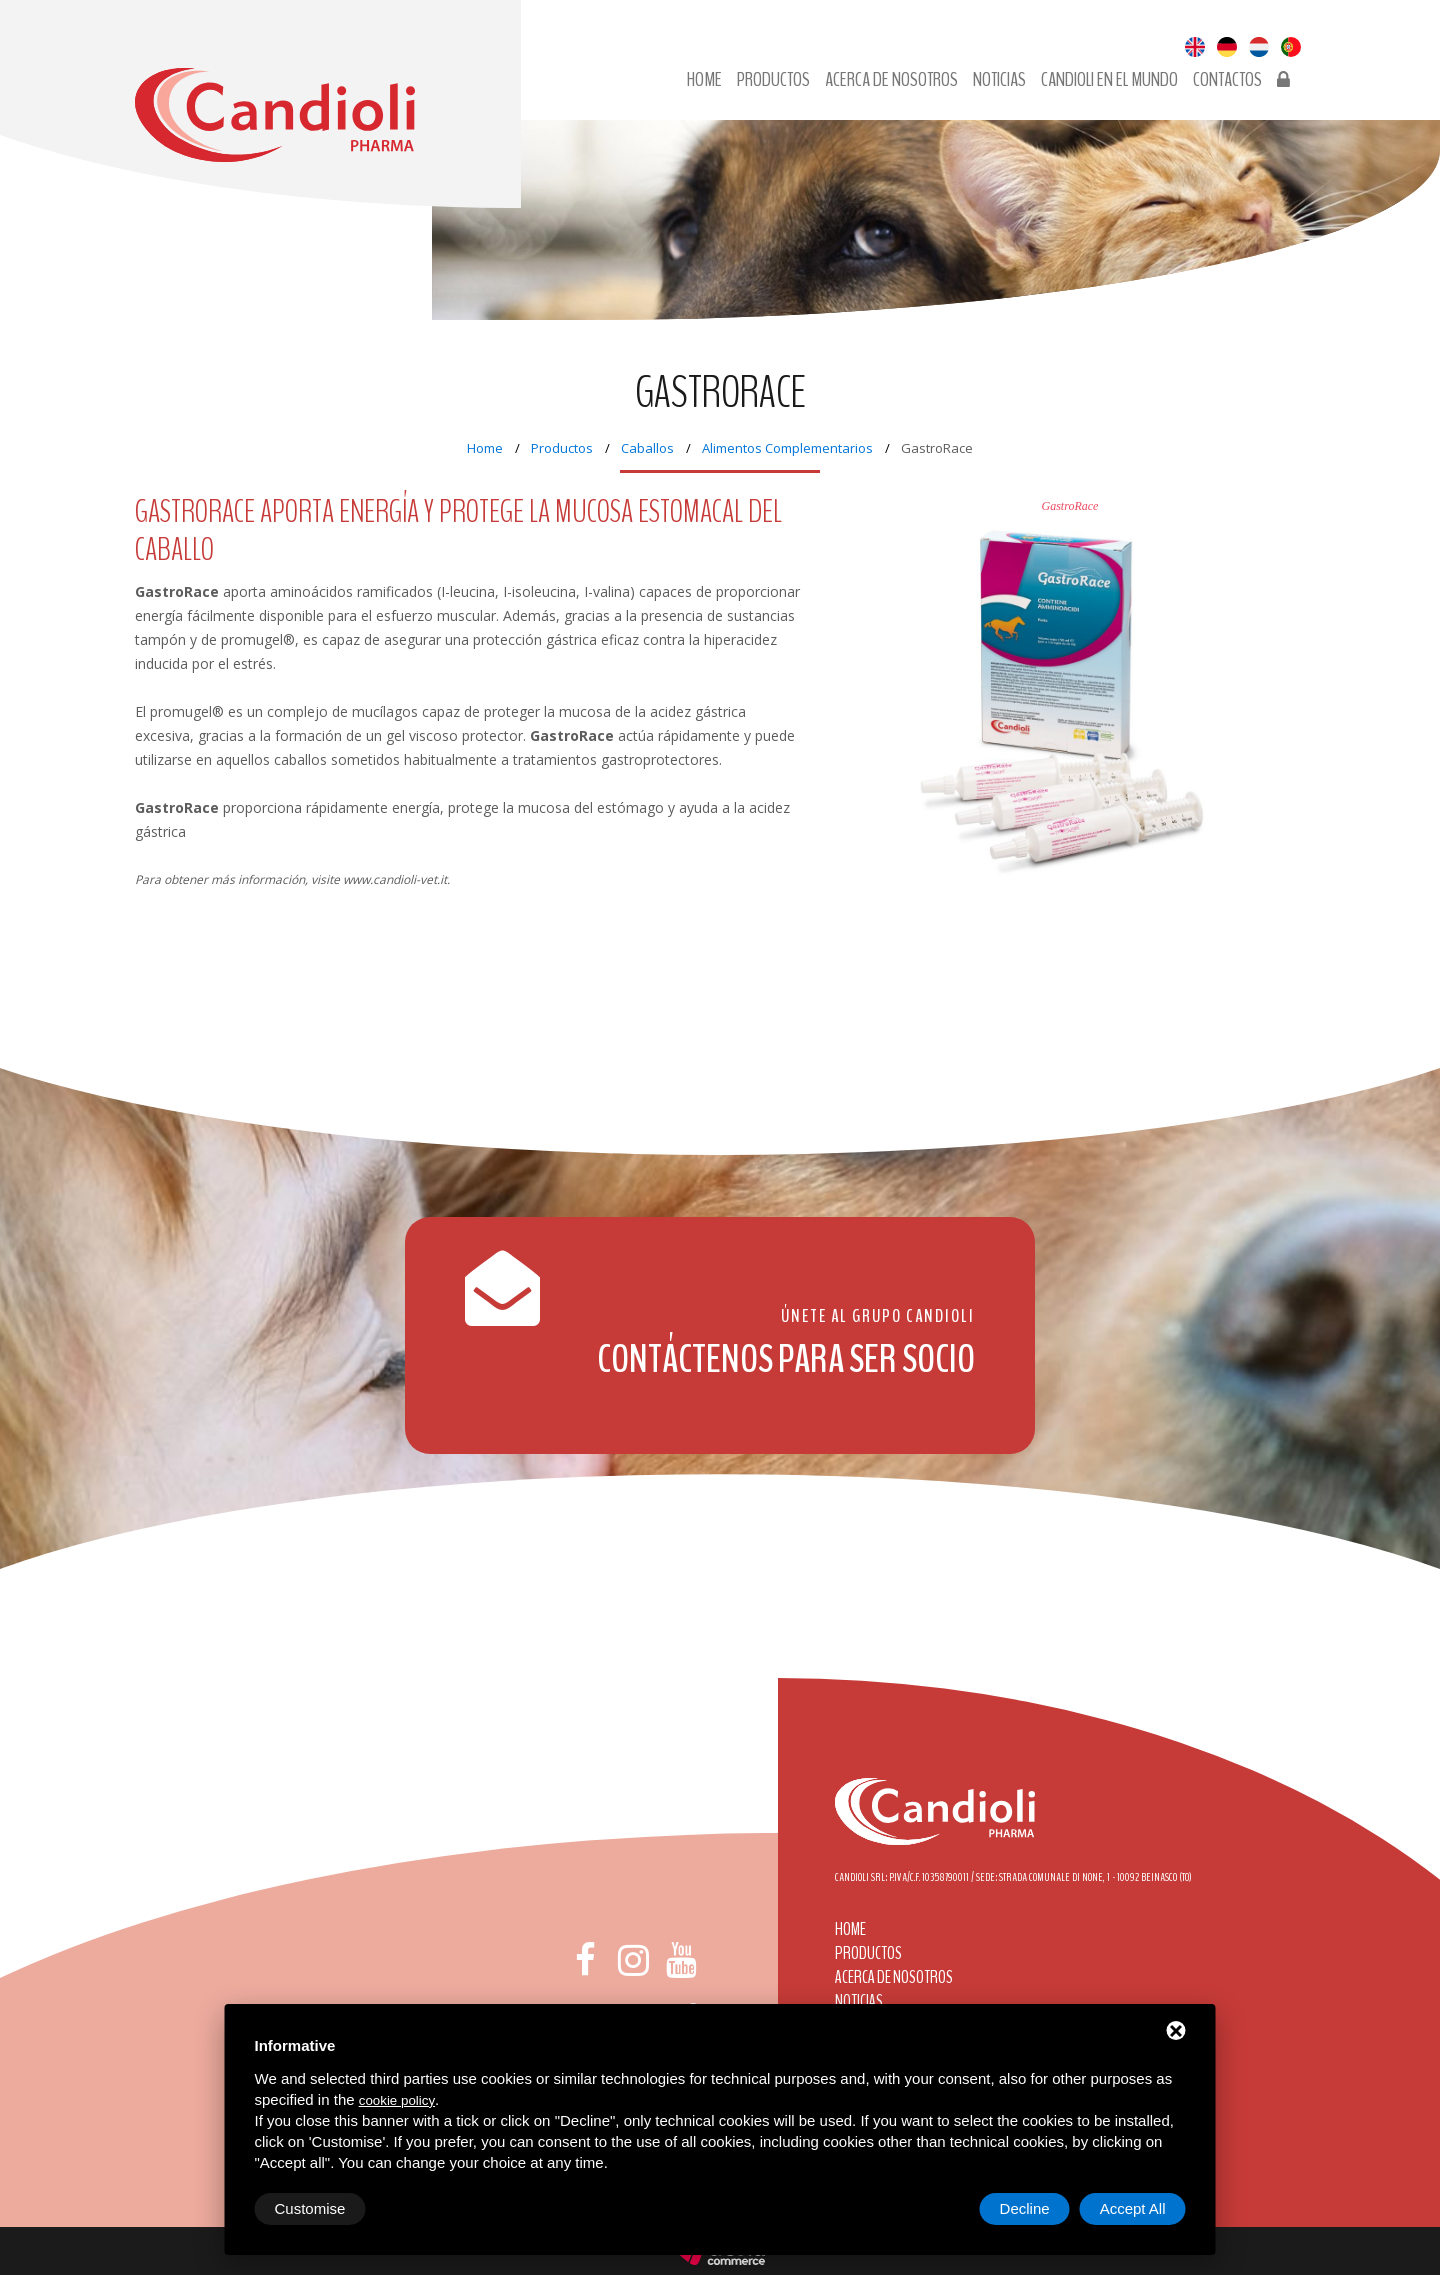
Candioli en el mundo (1109, 80)
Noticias (999, 80)
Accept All (1133, 2208)
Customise (310, 2208)
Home (704, 80)
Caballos (647, 448)
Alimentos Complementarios (787, 448)
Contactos (1227, 80)
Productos (773, 80)
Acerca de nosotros (891, 80)
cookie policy (397, 2100)
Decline (1025, 2208)
